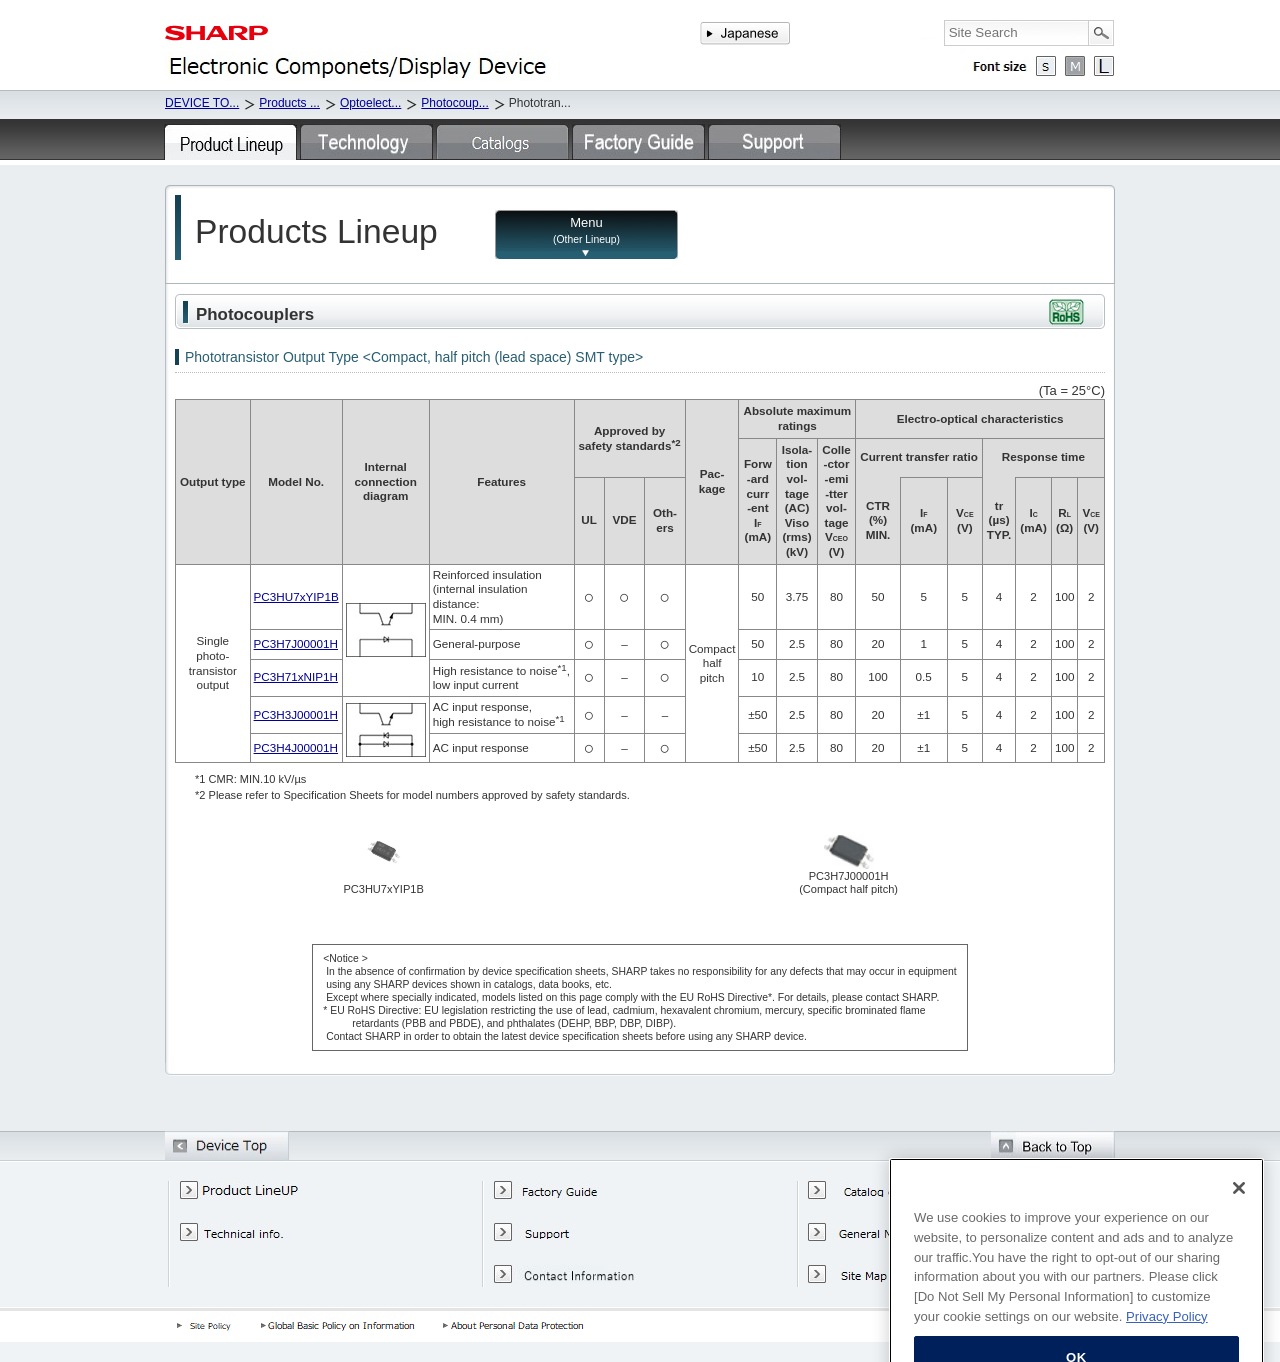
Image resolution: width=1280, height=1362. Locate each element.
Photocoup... (454, 103)
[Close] (1239, 1258)
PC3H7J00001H (296, 643)
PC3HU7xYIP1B (296, 596)
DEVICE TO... (202, 103)
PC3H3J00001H (296, 714)
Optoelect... (370, 103)
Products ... (289, 103)
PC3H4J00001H (296, 747)
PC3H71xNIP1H (296, 676)
